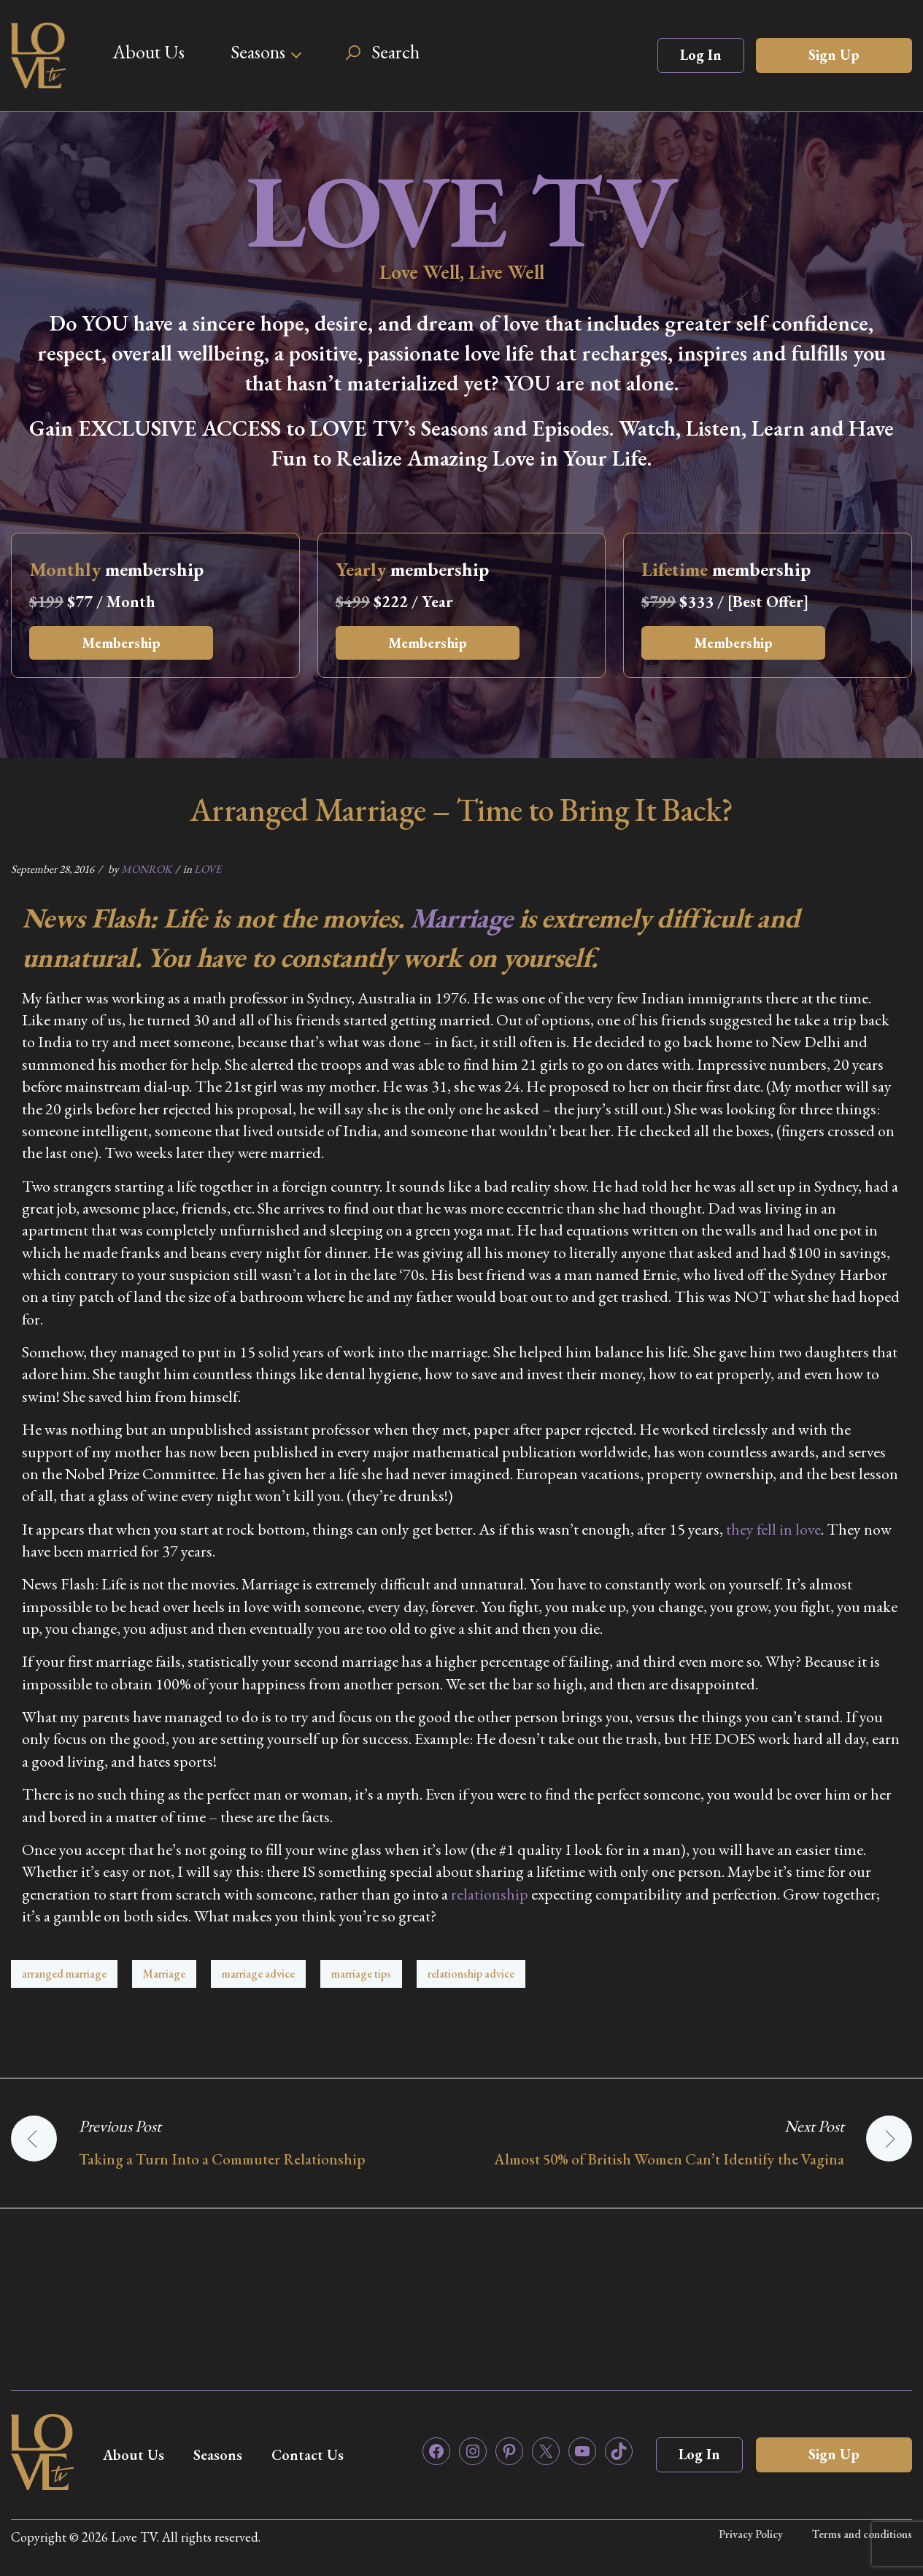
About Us (148, 51)
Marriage (461, 918)
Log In (701, 54)
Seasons (258, 51)
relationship (489, 1894)
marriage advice (258, 1973)
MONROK (146, 869)
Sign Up (834, 54)
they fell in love (773, 1529)
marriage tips (361, 1973)
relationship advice (471, 1973)
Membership (121, 642)
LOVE (207, 869)
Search (395, 51)
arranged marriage (64, 1973)
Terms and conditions (862, 2534)
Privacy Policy (751, 2534)
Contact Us (307, 2454)
